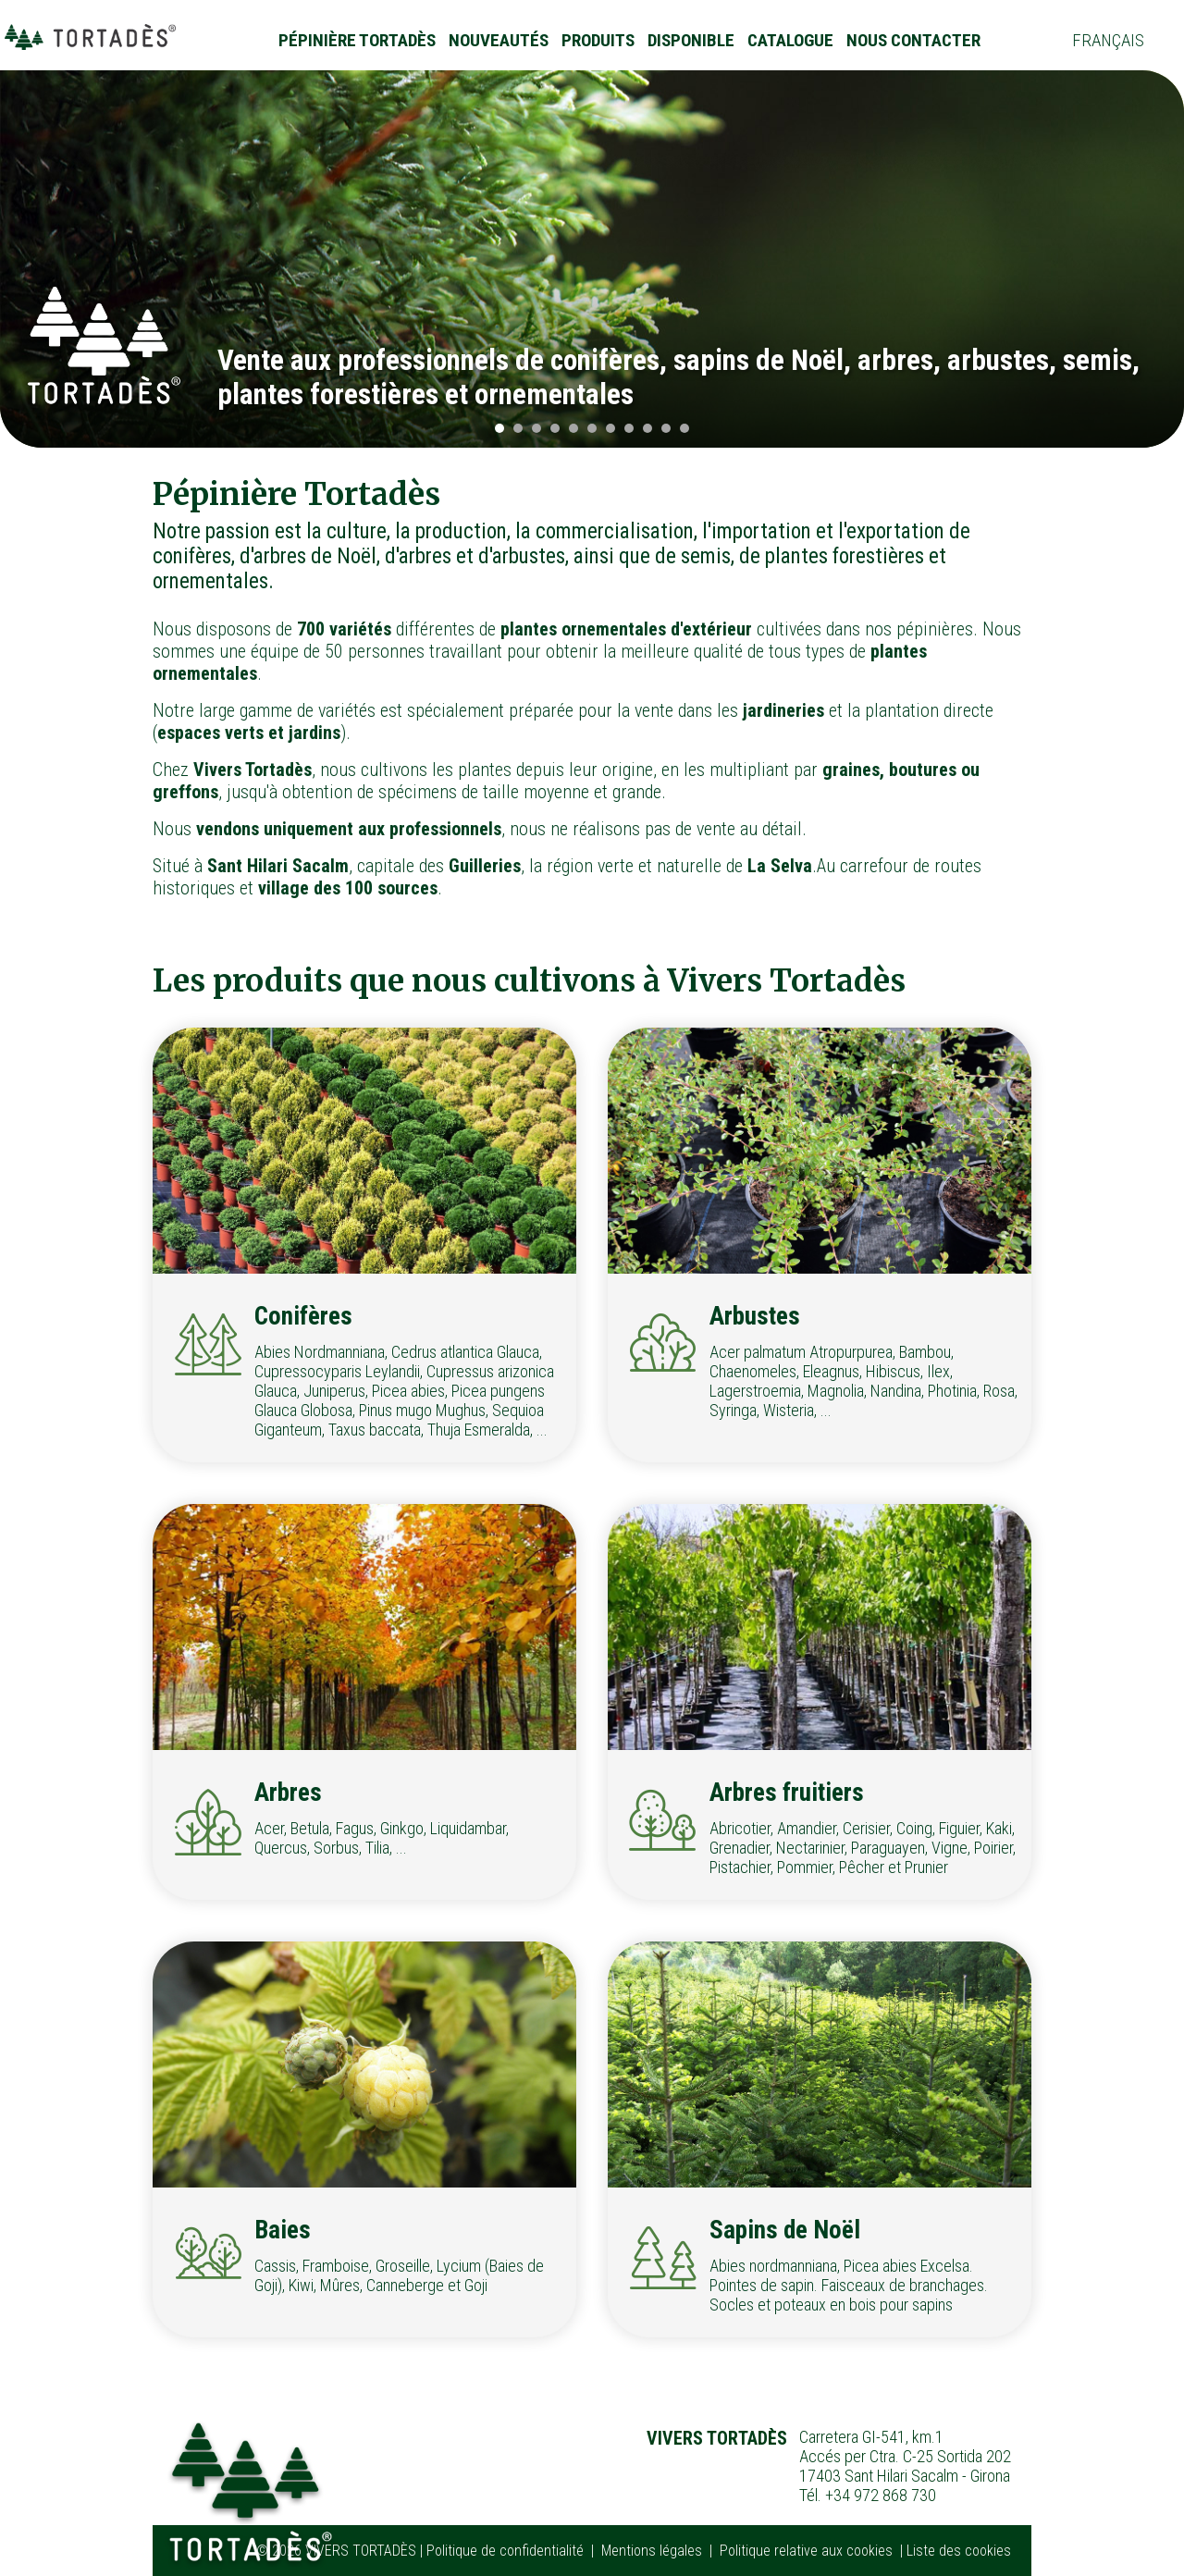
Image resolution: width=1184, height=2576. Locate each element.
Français (1108, 40)
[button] (499, 428)
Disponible (691, 40)
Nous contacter (913, 40)
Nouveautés (499, 40)
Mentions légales (651, 2550)
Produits (598, 40)
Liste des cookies (958, 2550)
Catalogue (790, 40)
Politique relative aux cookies (806, 2550)
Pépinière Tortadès (357, 40)
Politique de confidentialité (505, 2550)
